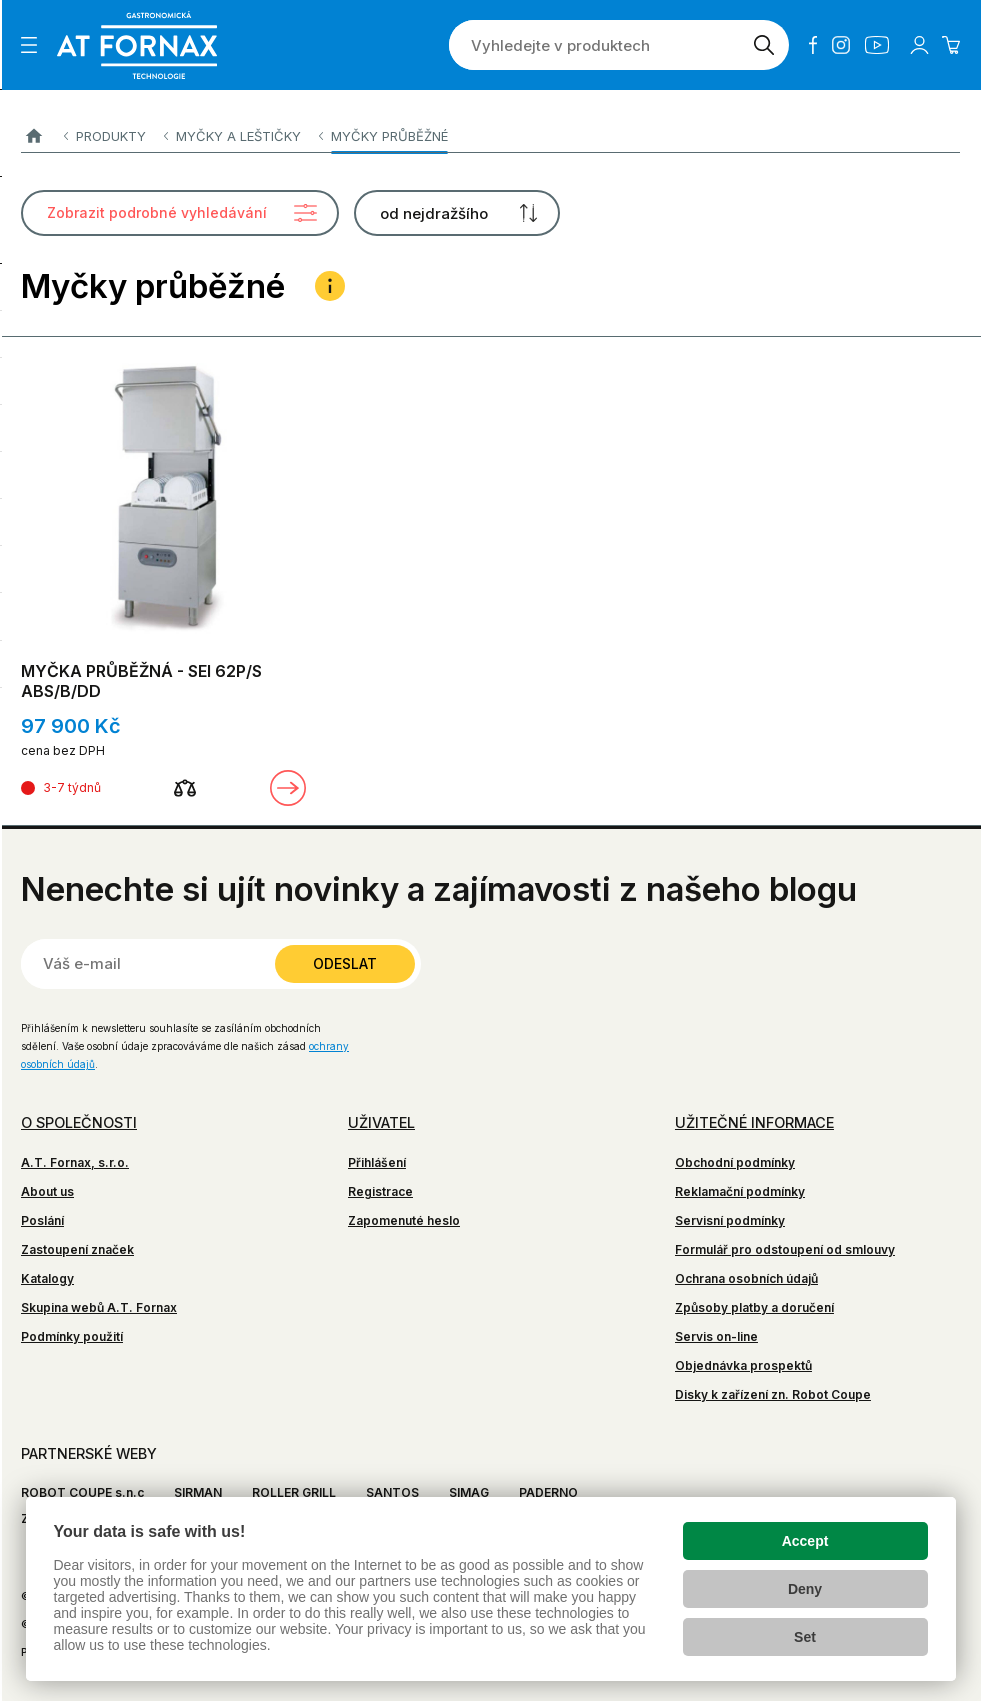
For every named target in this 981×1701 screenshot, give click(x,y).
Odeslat (345, 963)
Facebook (813, 45)
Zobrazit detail (288, 788)
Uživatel (381, 1122)
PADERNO (548, 1492)
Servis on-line (716, 1336)
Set (805, 1637)
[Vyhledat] (764, 45)
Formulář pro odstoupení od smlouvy (785, 1249)
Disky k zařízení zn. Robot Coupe (773, 1394)
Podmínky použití (72, 1336)
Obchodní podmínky (735, 1162)
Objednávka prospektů (743, 1365)
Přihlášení (377, 1162)
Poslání (42, 1220)
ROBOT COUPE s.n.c (82, 1492)
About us (47, 1191)
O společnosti (79, 1122)
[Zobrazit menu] (29, 45)
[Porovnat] (185, 788)
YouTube (877, 45)
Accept (805, 1541)
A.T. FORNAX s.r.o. (33, 136)
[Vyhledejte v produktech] (594, 45)
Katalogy (47, 1278)
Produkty (111, 136)
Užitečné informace (754, 1122)
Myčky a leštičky (238, 136)
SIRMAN (198, 1492)
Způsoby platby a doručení (754, 1307)
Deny (805, 1589)
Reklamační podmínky (740, 1191)
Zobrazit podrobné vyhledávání (157, 212)
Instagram (841, 45)
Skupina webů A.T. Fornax (99, 1307)
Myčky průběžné (389, 136)
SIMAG (469, 1492)
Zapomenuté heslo (404, 1220)
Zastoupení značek (77, 1249)
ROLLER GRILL (294, 1492)
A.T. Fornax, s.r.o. (75, 1162)
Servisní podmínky (730, 1220)
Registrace (380, 1191)
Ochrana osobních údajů (746, 1278)
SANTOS (392, 1492)
